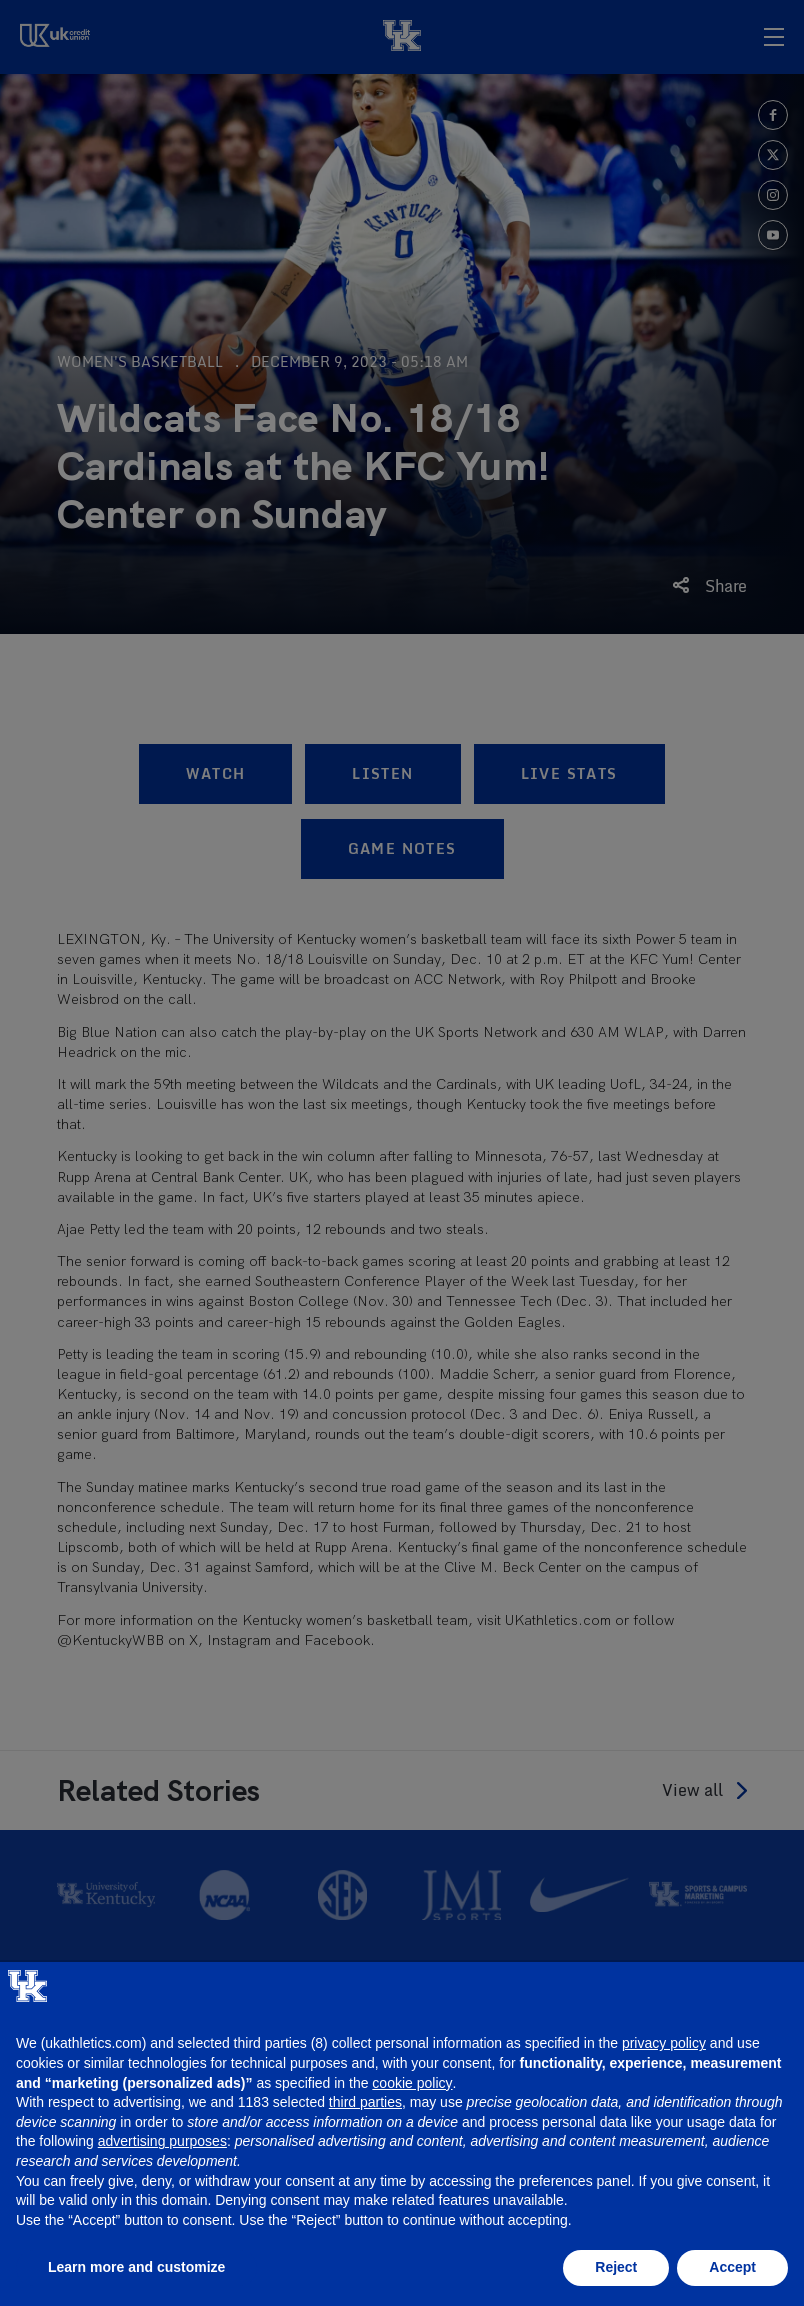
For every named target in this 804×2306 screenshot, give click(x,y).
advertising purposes (162, 2141)
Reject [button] (616, 2267)
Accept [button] (732, 2267)
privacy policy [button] (664, 2043)
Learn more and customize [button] (136, 2267)
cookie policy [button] (412, 2083)
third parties (365, 2102)
